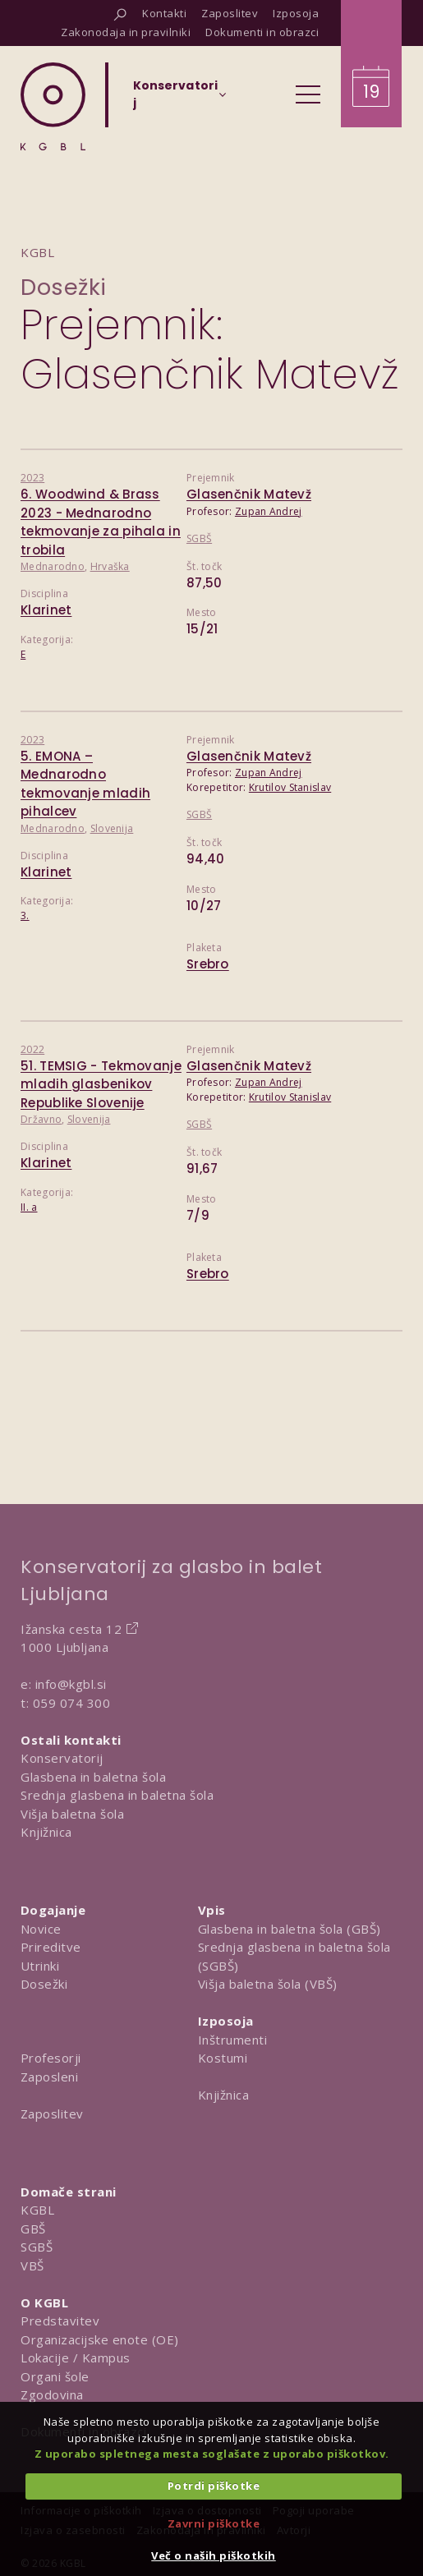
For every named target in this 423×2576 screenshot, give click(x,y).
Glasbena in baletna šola (93, 1777)
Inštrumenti (233, 2039)
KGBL (37, 2209)
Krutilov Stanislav (290, 787)
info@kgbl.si (71, 1684)
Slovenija (112, 828)
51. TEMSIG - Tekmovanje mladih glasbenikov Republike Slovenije (101, 1084)
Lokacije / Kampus (76, 2357)
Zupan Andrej (268, 511)
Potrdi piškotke (214, 2485)
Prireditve (51, 1947)
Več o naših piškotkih (213, 2555)
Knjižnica (46, 1832)
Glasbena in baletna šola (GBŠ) (289, 1928)
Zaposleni (50, 2076)
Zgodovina (52, 2394)
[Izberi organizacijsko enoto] (175, 99)
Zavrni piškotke (214, 2523)
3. (25, 915)
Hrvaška (110, 566)
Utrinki (40, 1965)
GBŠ (33, 2228)
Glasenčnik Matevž (248, 494)
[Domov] (53, 106)
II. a (29, 1207)
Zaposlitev (52, 2113)
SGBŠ (199, 538)
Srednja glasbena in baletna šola (117, 1795)
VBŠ (32, 2265)
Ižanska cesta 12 (71, 1629)
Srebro (207, 964)
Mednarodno (53, 566)
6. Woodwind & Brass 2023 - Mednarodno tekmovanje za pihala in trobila (101, 522)
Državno (41, 1119)
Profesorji (51, 2057)
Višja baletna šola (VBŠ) (268, 1984)
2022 (32, 1049)
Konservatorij (62, 1758)
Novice (41, 1928)
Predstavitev (60, 2320)
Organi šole (55, 2376)
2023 (32, 478)
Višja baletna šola (72, 1814)
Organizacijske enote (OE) (100, 2339)
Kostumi (223, 2057)
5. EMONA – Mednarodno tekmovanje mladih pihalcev (85, 784)
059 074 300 (72, 1703)
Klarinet (46, 610)
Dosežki (64, 287)
